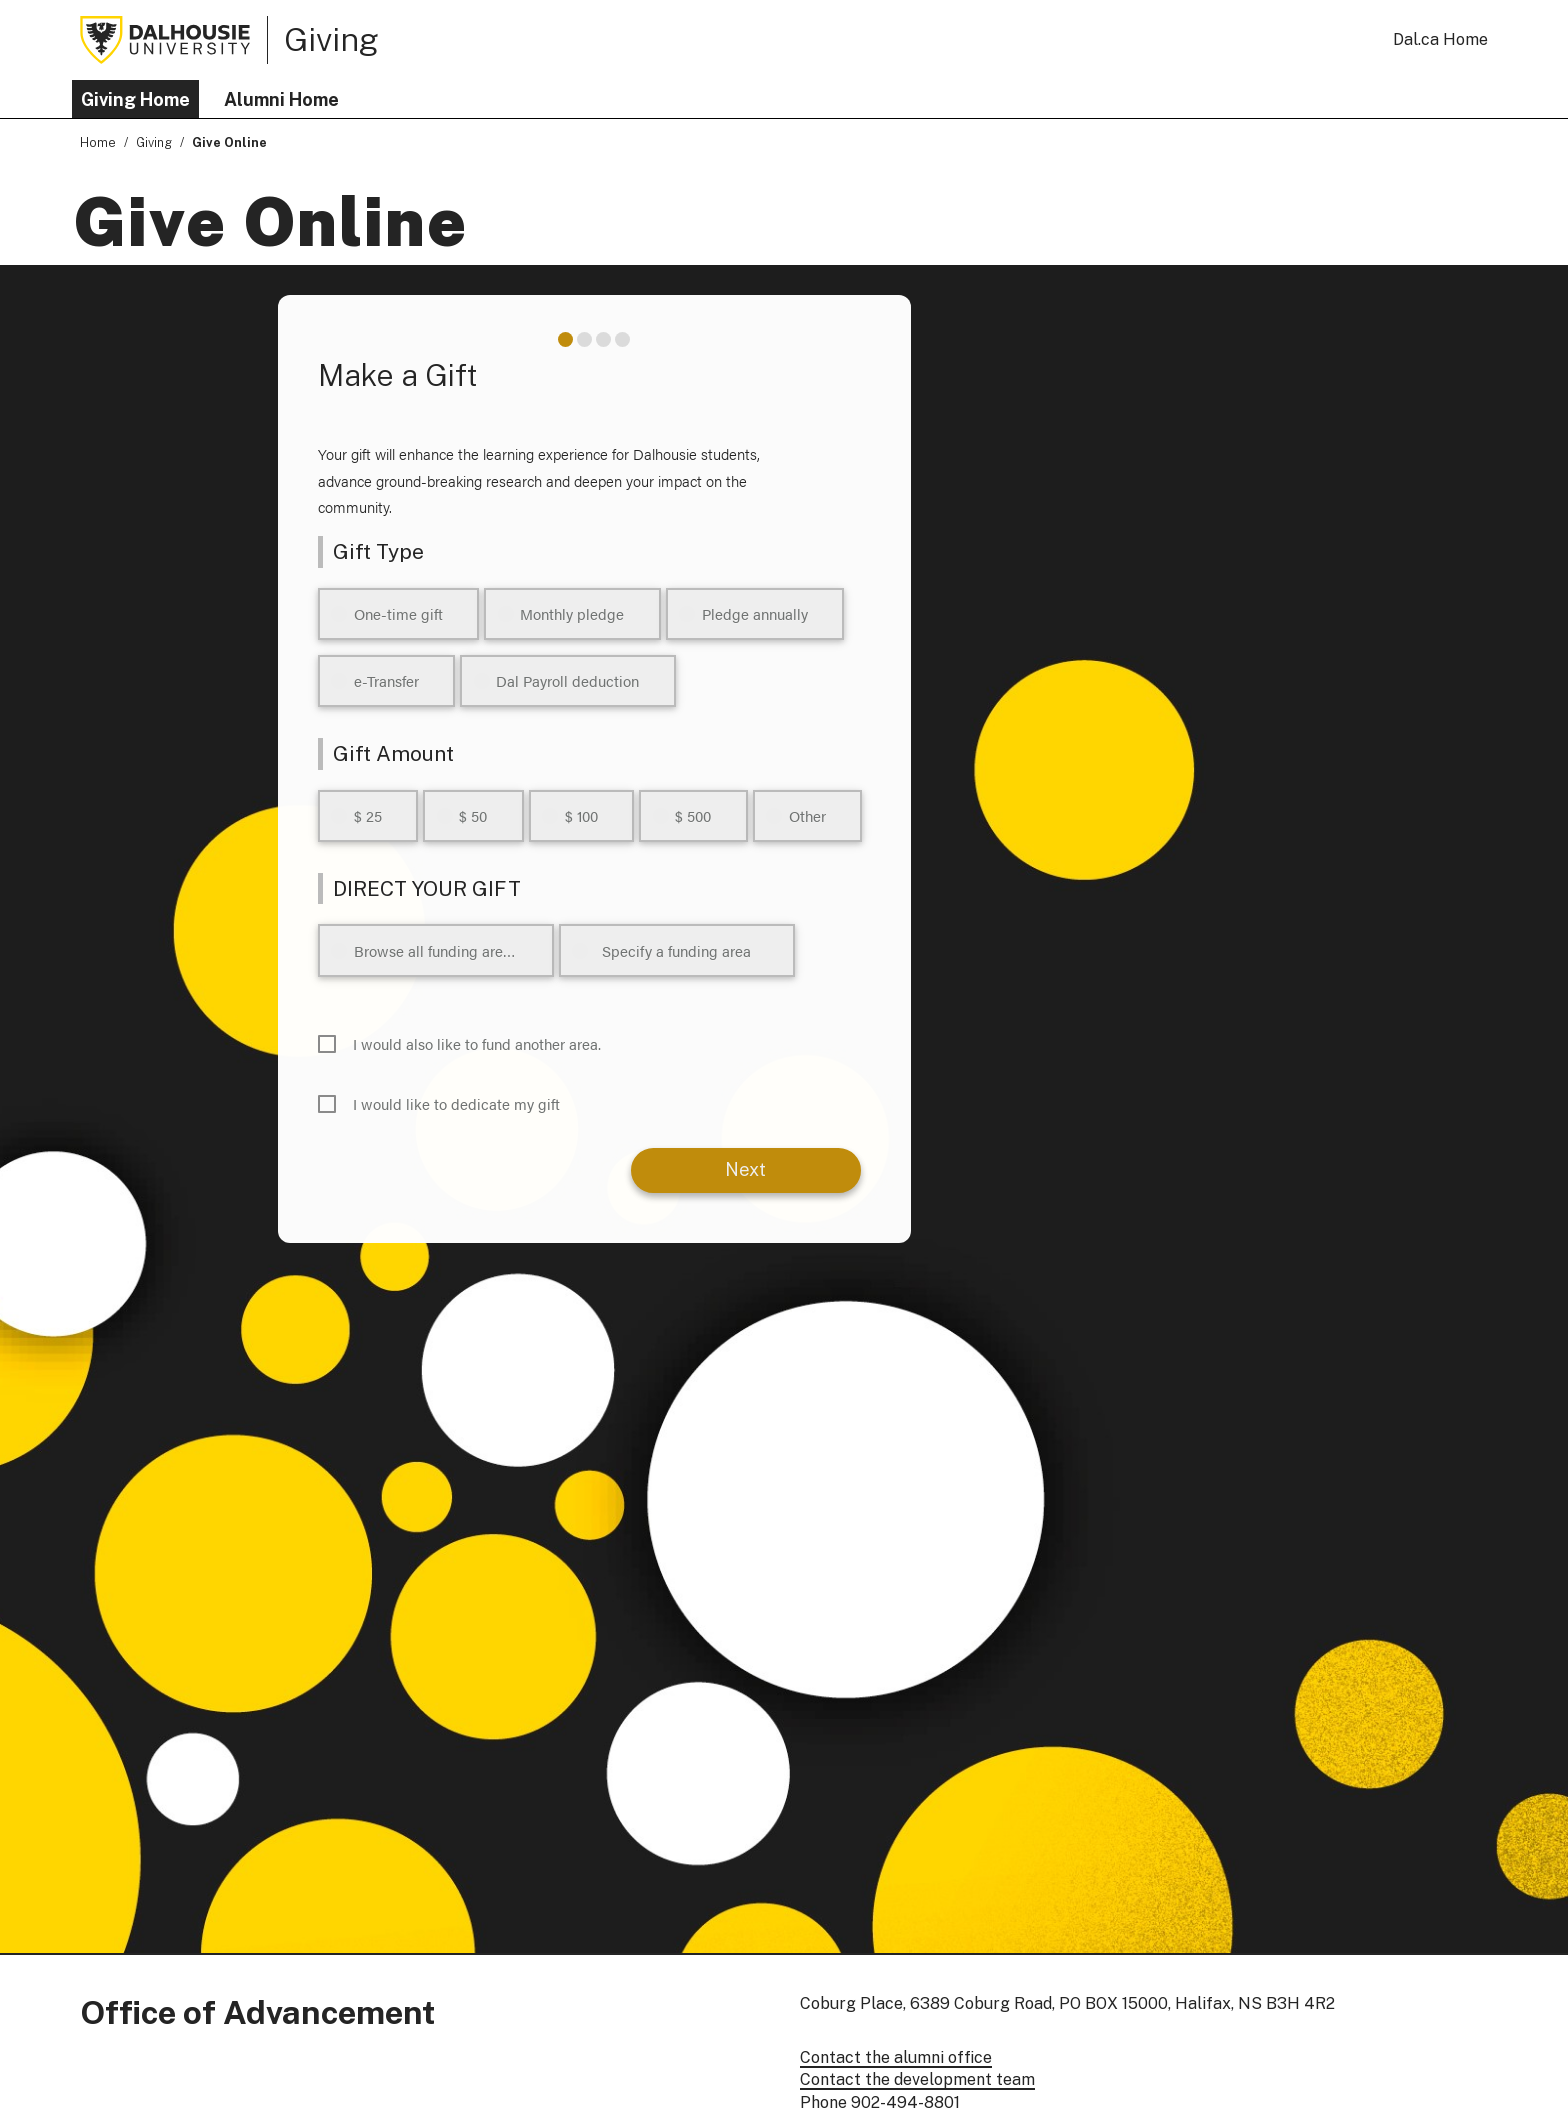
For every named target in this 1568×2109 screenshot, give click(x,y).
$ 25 (368, 815)
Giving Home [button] (135, 99)
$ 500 (693, 815)
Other (807, 815)
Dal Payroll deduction (567, 680)
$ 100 (581, 815)
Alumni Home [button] (281, 99)
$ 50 (473, 815)
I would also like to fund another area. (477, 1043)
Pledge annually (755, 613)
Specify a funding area (676, 950)
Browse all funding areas (436, 950)
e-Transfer (386, 680)
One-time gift (398, 613)
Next (745, 1169)
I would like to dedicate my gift (456, 1103)
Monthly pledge (572, 613)
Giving (331, 39)
